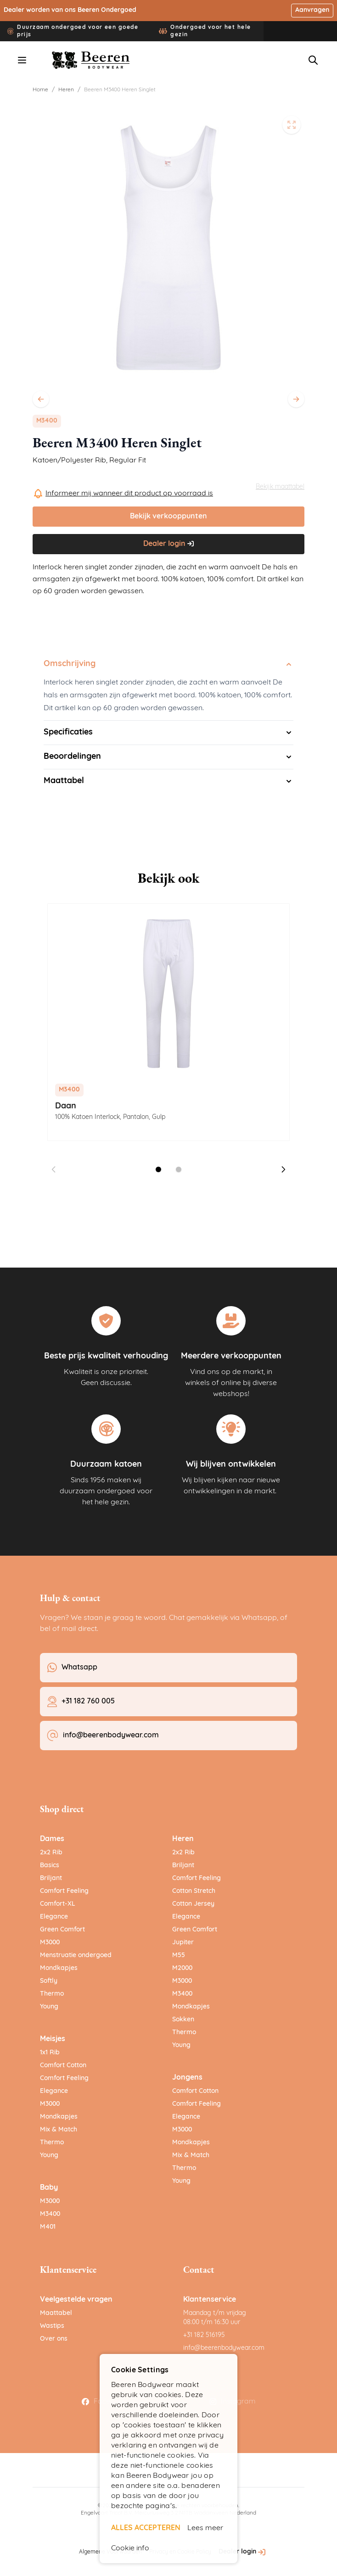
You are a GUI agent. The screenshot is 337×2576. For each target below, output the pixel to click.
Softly (48, 1981)
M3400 (50, 2214)
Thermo (52, 1994)
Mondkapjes (59, 1968)
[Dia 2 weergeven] (178, 1169)
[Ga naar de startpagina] (91, 60)
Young (49, 2006)
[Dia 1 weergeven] (158, 1169)
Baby (49, 2188)
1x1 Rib (50, 2052)
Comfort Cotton (63, 2065)
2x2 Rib (51, 1852)
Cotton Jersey (193, 1904)
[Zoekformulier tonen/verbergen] (313, 60)
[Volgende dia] (283, 1169)
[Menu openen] (22, 60)
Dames (52, 1839)
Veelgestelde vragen (76, 2299)
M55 (178, 1955)
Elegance (54, 1917)
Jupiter (183, 1942)
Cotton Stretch (193, 1891)
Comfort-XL (57, 1904)
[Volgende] (296, 399)
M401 (48, 2227)
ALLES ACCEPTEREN (145, 2528)
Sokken (183, 2019)
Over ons (53, 2339)
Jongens (187, 2077)
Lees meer (205, 2528)
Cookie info (130, 2548)
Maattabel (56, 2313)
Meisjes (52, 2039)
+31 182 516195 (204, 2335)
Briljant (51, 1878)
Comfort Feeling (64, 1891)
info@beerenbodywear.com (223, 2348)
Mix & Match (58, 2129)
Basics (49, 1865)
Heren (66, 90)
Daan (65, 1106)
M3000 (50, 1942)
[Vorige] (41, 399)
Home (40, 90)
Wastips (52, 2326)
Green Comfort (62, 1929)
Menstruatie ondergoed (76, 1955)
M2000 (182, 1968)
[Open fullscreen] (291, 125)
